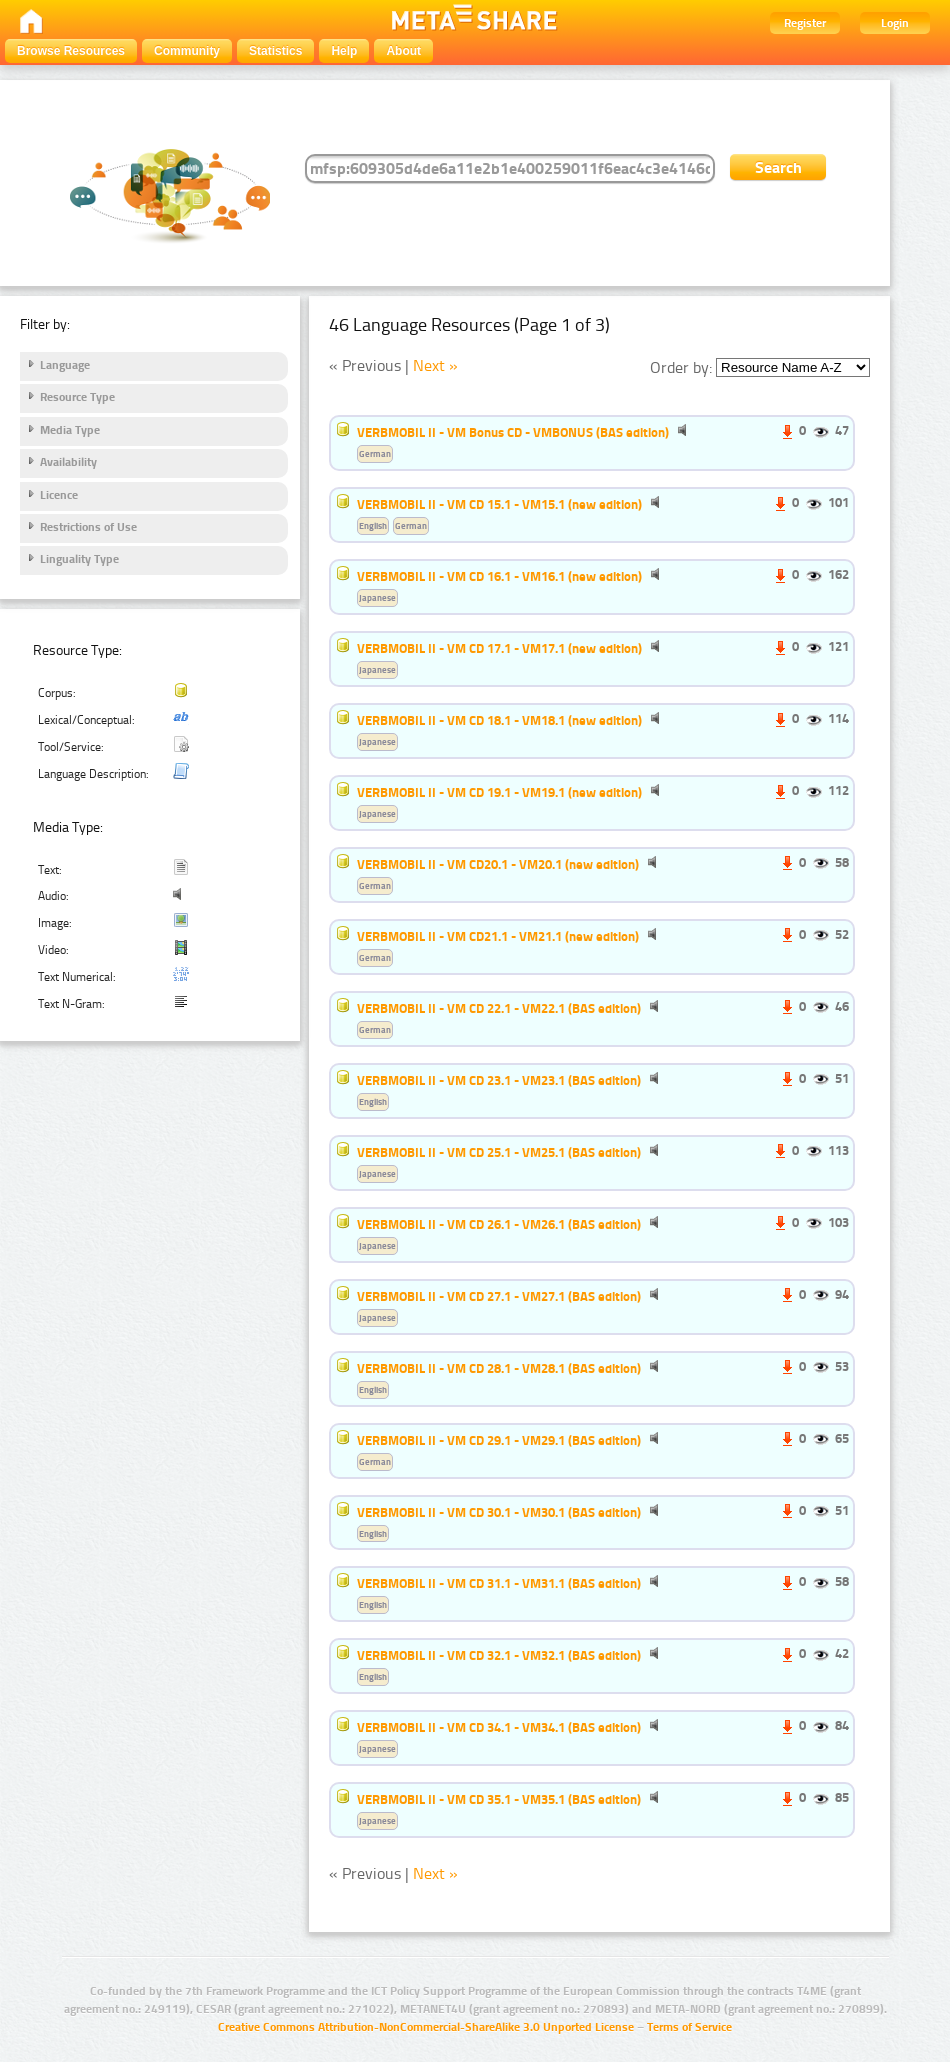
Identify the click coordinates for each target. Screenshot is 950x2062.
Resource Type (77, 397)
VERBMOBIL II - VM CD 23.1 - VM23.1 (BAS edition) (499, 1080)
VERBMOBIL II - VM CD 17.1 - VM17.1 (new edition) (499, 648)
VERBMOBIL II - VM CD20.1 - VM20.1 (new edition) (498, 864)
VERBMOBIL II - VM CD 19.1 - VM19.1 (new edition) (499, 792)
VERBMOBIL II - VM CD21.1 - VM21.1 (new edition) (498, 936)
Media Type (70, 430)
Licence (59, 495)
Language (65, 365)
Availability (68, 462)
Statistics (275, 51)
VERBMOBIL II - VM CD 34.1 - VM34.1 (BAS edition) (499, 1727)
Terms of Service (689, 2027)
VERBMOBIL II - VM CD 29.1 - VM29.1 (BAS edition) (499, 1440)
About (403, 51)
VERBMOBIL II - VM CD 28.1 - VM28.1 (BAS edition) (499, 1368)
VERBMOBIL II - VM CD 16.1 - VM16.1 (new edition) (499, 576)
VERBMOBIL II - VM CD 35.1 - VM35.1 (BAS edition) (499, 1799)
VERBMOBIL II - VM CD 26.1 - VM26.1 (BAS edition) (499, 1224)
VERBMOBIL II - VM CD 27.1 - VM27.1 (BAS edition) (499, 1296)
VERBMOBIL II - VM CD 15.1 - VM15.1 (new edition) (499, 504)
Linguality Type (79, 559)
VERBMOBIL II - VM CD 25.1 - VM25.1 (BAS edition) (499, 1152)
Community (187, 51)
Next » (435, 365)
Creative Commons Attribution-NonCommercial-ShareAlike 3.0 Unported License (426, 2027)
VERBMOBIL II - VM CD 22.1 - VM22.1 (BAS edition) (499, 1008)
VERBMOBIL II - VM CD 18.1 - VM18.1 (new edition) (499, 720)
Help (344, 51)
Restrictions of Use (88, 527)
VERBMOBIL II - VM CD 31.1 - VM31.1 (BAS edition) (499, 1583)
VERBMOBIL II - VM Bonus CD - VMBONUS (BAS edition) (513, 432)
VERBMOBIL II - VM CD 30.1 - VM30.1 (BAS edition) (499, 1512)
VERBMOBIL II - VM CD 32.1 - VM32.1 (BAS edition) (499, 1655)
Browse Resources (71, 51)
